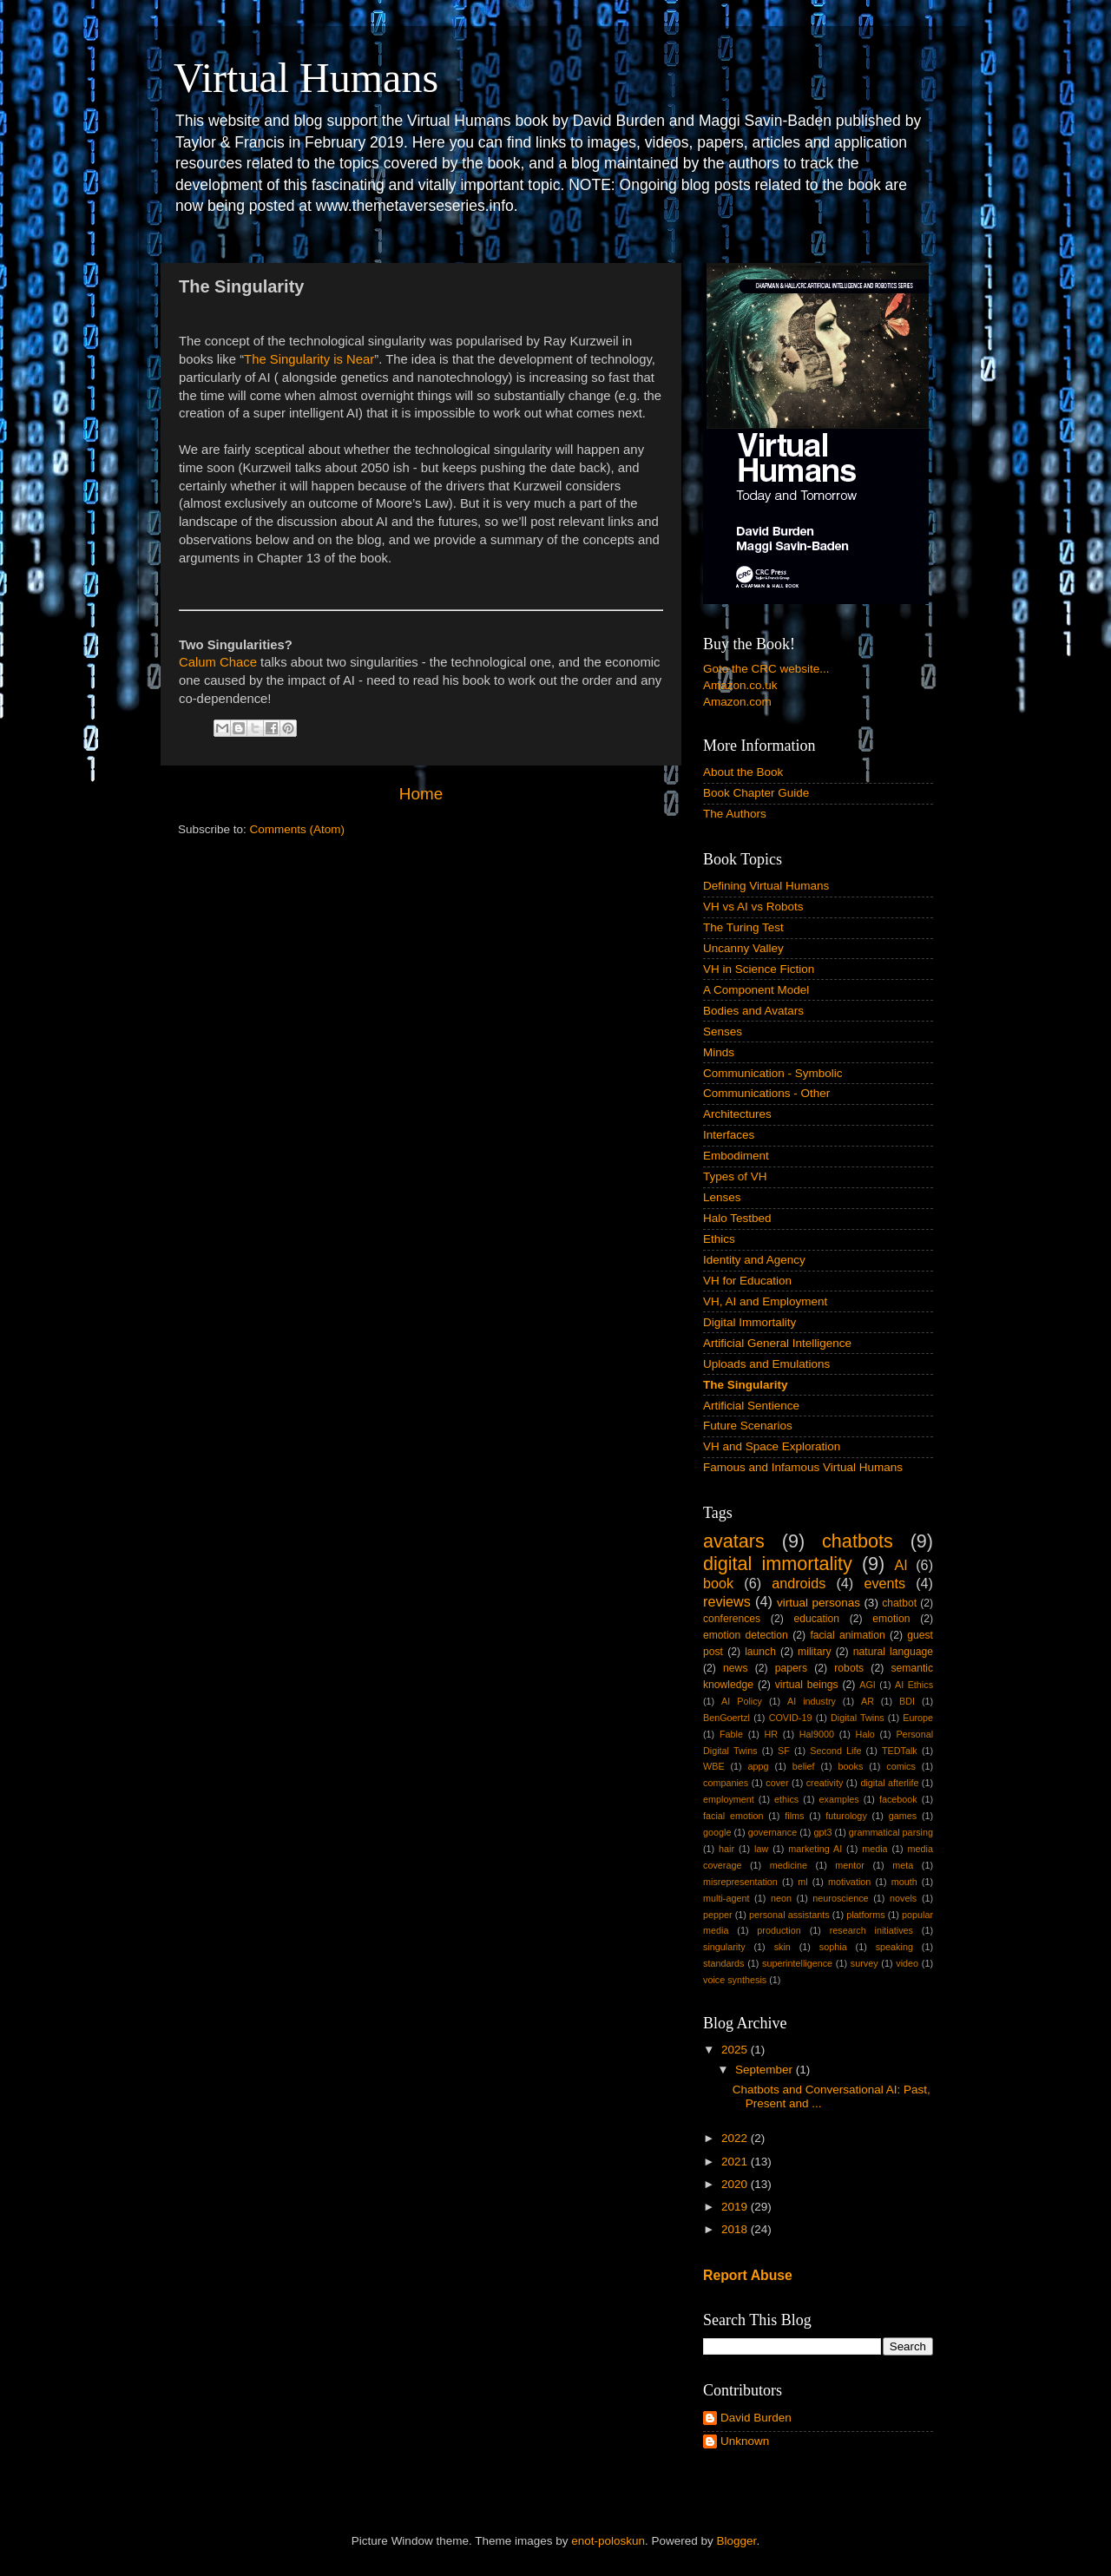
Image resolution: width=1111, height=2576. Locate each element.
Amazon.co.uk (740, 685)
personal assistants (789, 1914)
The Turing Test (743, 927)
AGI (867, 1684)
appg (758, 1766)
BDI (907, 1701)
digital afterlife (889, 1783)
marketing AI (815, 1848)
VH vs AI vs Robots (753, 906)
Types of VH (735, 1176)
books (850, 1766)
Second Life (835, 1750)
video (907, 1963)
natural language (893, 1652)
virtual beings (806, 1685)
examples (839, 1799)
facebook (898, 1799)
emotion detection (745, 1635)
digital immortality (777, 1563)
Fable (731, 1734)
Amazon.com (737, 701)
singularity (724, 1947)
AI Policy (741, 1701)
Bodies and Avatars (753, 1010)
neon (781, 1898)
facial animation (847, 1635)
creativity (825, 1783)
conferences (731, 1619)
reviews (727, 1601)
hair (726, 1848)
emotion (891, 1619)
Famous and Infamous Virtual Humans (803, 1467)
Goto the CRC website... (766, 668)
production (778, 1930)
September (765, 2069)
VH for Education (747, 1280)
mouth (904, 1881)
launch (760, 1652)
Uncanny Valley (743, 948)
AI (900, 1565)
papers (791, 1668)
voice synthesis (734, 1980)
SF (784, 1750)
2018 (736, 2229)
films (794, 1815)
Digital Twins (857, 1717)
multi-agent (726, 1898)
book (718, 1583)
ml (802, 1881)
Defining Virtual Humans (766, 885)
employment (728, 1799)
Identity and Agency (754, 1259)
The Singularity (745, 1384)
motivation (849, 1881)
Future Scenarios (747, 1425)
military (814, 1652)
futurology (845, 1815)
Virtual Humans (306, 78)
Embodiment (736, 1155)
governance (772, 1832)
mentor (849, 1865)
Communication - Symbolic (773, 1073)
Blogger (737, 2540)
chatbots (857, 1541)
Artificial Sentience (751, 1405)
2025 (736, 2049)
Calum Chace (218, 662)
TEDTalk (899, 1750)
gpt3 (822, 1832)
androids (798, 1583)
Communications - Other (766, 1093)
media (874, 1848)
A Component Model (756, 989)
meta (902, 1865)
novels (903, 1898)
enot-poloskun (608, 2540)
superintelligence (797, 1963)
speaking (894, 1947)
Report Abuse (747, 2275)
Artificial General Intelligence (777, 1343)
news (735, 1668)
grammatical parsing (891, 1832)
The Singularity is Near (309, 359)
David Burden (756, 2417)
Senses (722, 1031)
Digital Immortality (749, 1322)
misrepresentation (740, 1881)
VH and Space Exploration (771, 1446)
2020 (736, 2184)
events (884, 1583)
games (903, 1815)
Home (421, 794)
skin (782, 1947)
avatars (734, 1541)
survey (864, 1963)
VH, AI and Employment (765, 1301)
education (816, 1619)
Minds (718, 1052)
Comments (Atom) (297, 829)
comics (901, 1766)
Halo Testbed (737, 1218)
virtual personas (818, 1602)
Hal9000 (816, 1734)
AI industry (811, 1701)
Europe (918, 1717)
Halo (865, 1734)
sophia (833, 1947)
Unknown (744, 2441)
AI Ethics (914, 1684)
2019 (736, 2206)
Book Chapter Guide (756, 792)
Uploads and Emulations (766, 1363)
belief (803, 1766)
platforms (865, 1914)
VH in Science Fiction (758, 969)
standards (723, 1963)
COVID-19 (790, 1717)
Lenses (722, 1197)
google (717, 1832)
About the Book (743, 772)
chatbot (899, 1603)
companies (725, 1783)
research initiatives (871, 1930)
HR (772, 1734)
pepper (718, 1914)
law (761, 1848)
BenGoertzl (726, 1717)
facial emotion (733, 1815)
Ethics (719, 1238)
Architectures (737, 1113)
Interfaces (728, 1134)
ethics (786, 1799)
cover (777, 1783)
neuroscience (840, 1898)
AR (867, 1701)
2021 (736, 2161)
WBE (714, 1766)
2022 (736, 2138)
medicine (788, 1865)
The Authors (734, 813)
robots (849, 1668)
